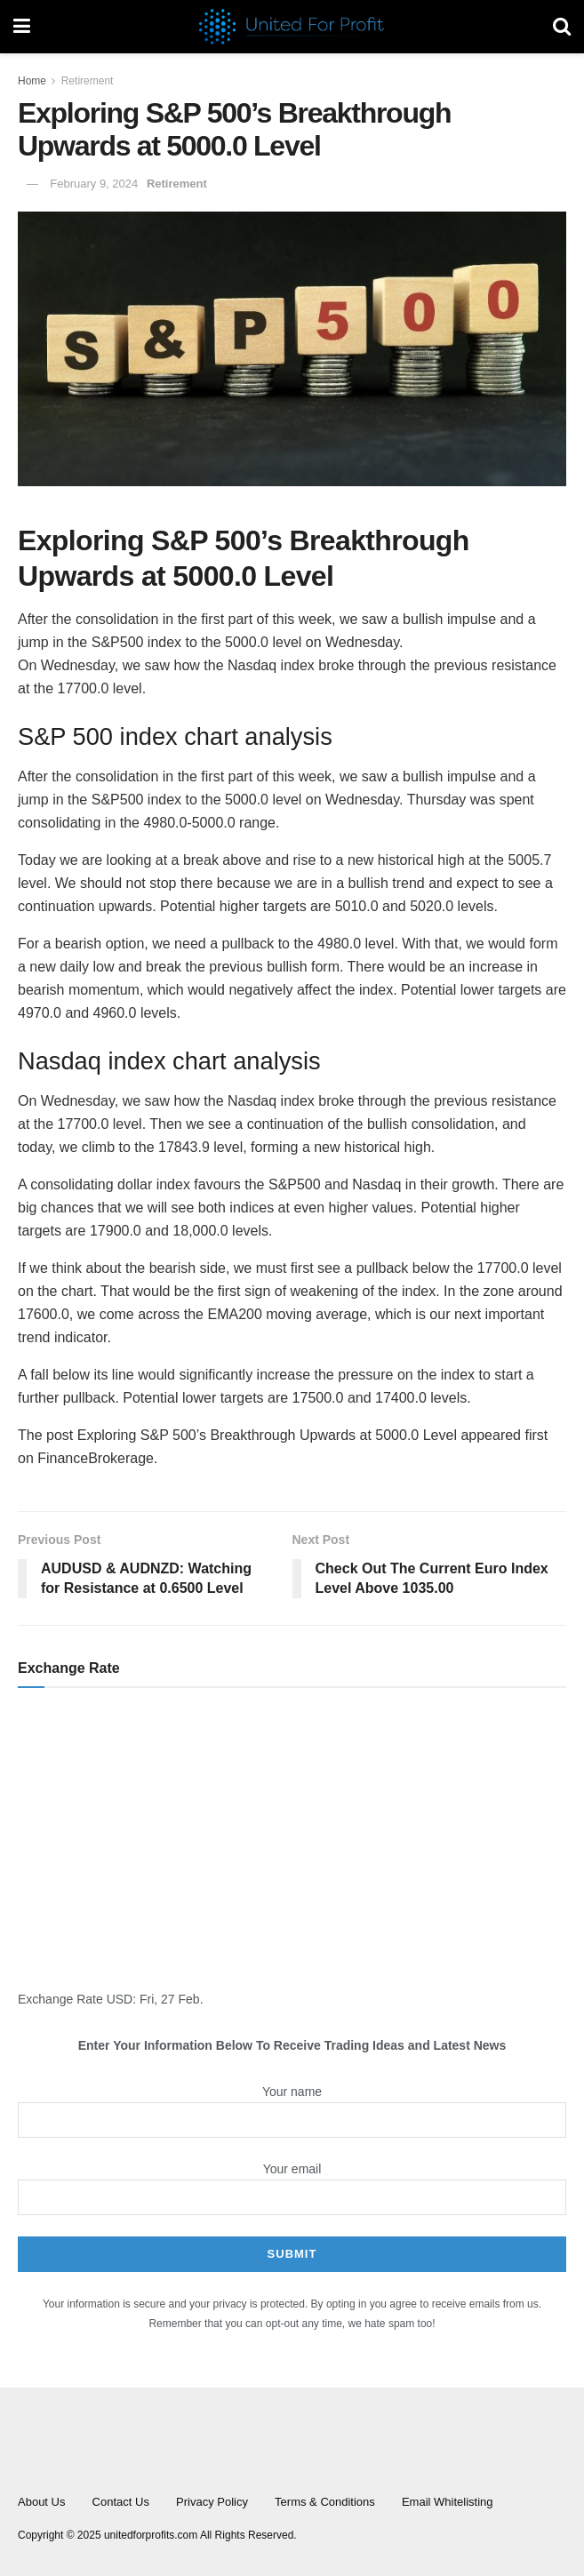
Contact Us (120, 2501)
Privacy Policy (212, 2501)
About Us (41, 2501)
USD (120, 1999)
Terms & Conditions (325, 2501)
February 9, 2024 (94, 183)
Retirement (87, 81)
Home (32, 81)
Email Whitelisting (447, 2501)
